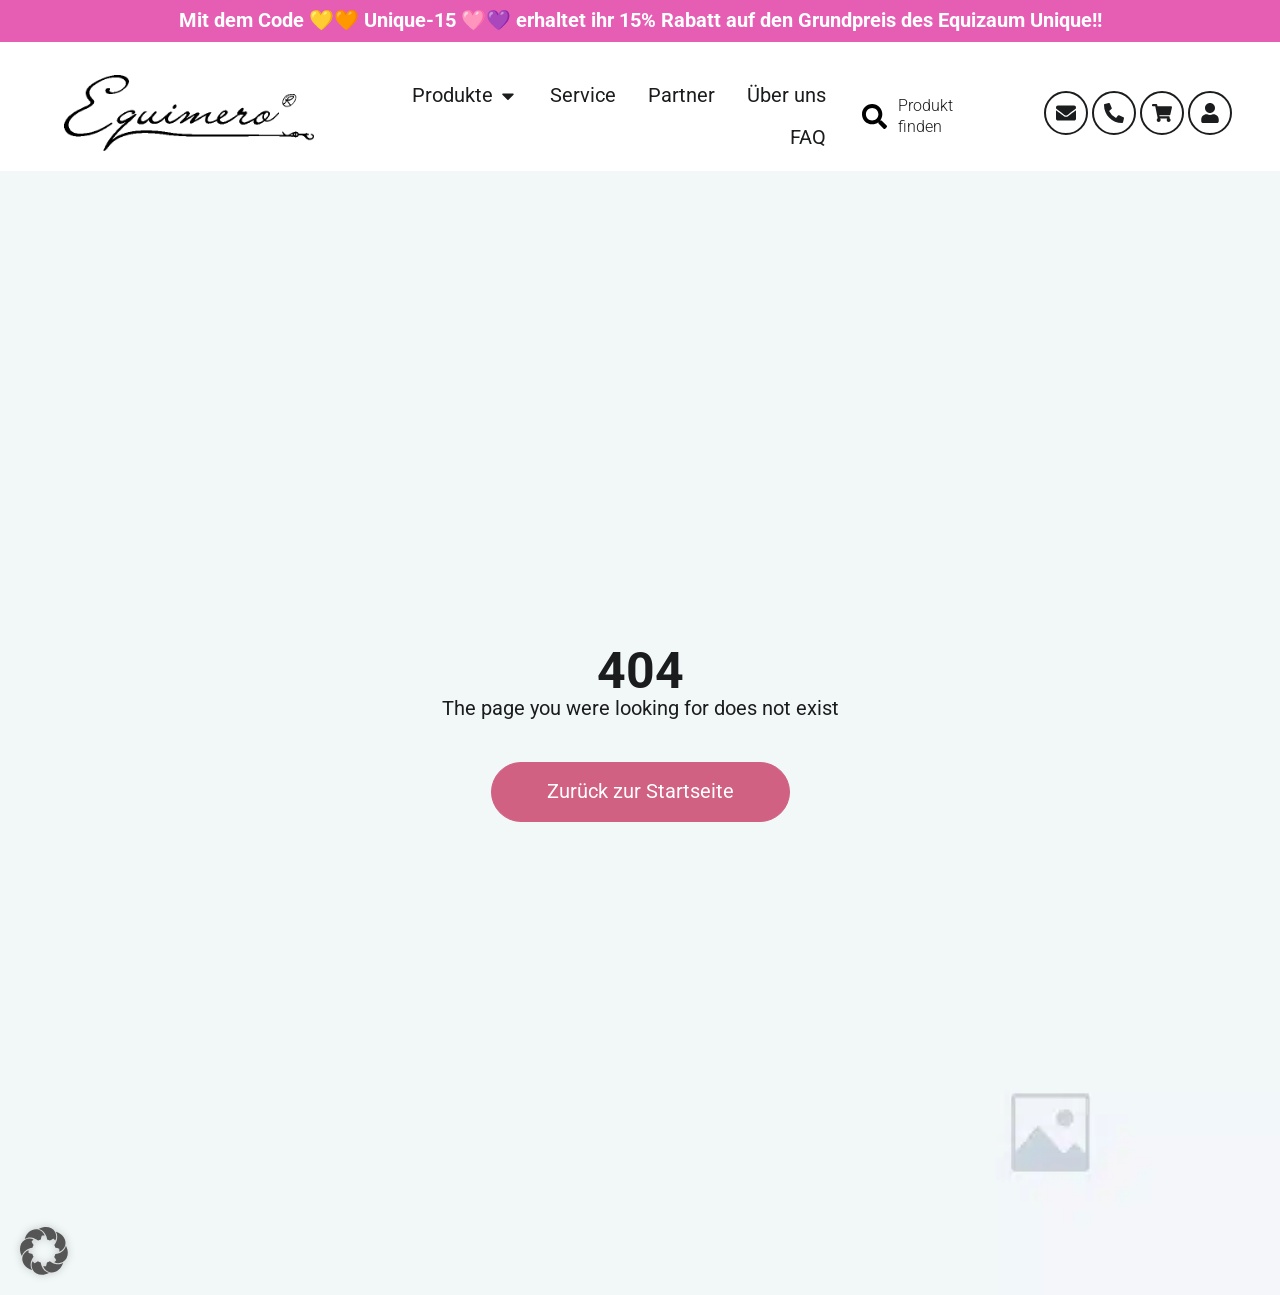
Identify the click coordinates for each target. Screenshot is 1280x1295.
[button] (44, 1251)
